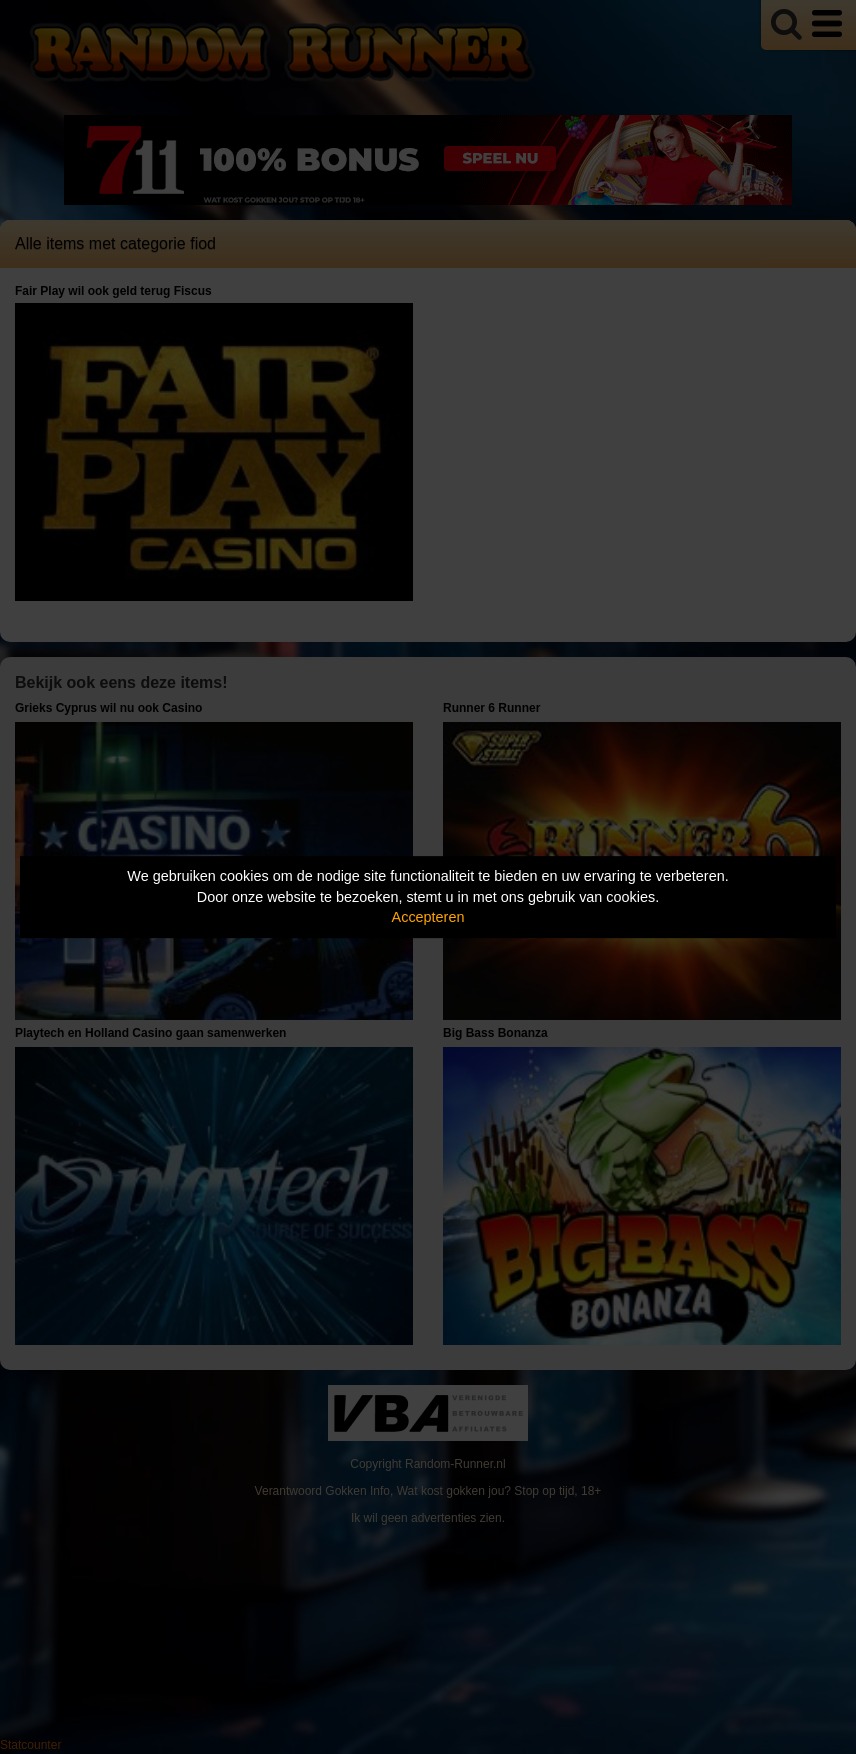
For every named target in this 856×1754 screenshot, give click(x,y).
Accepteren (428, 917)
